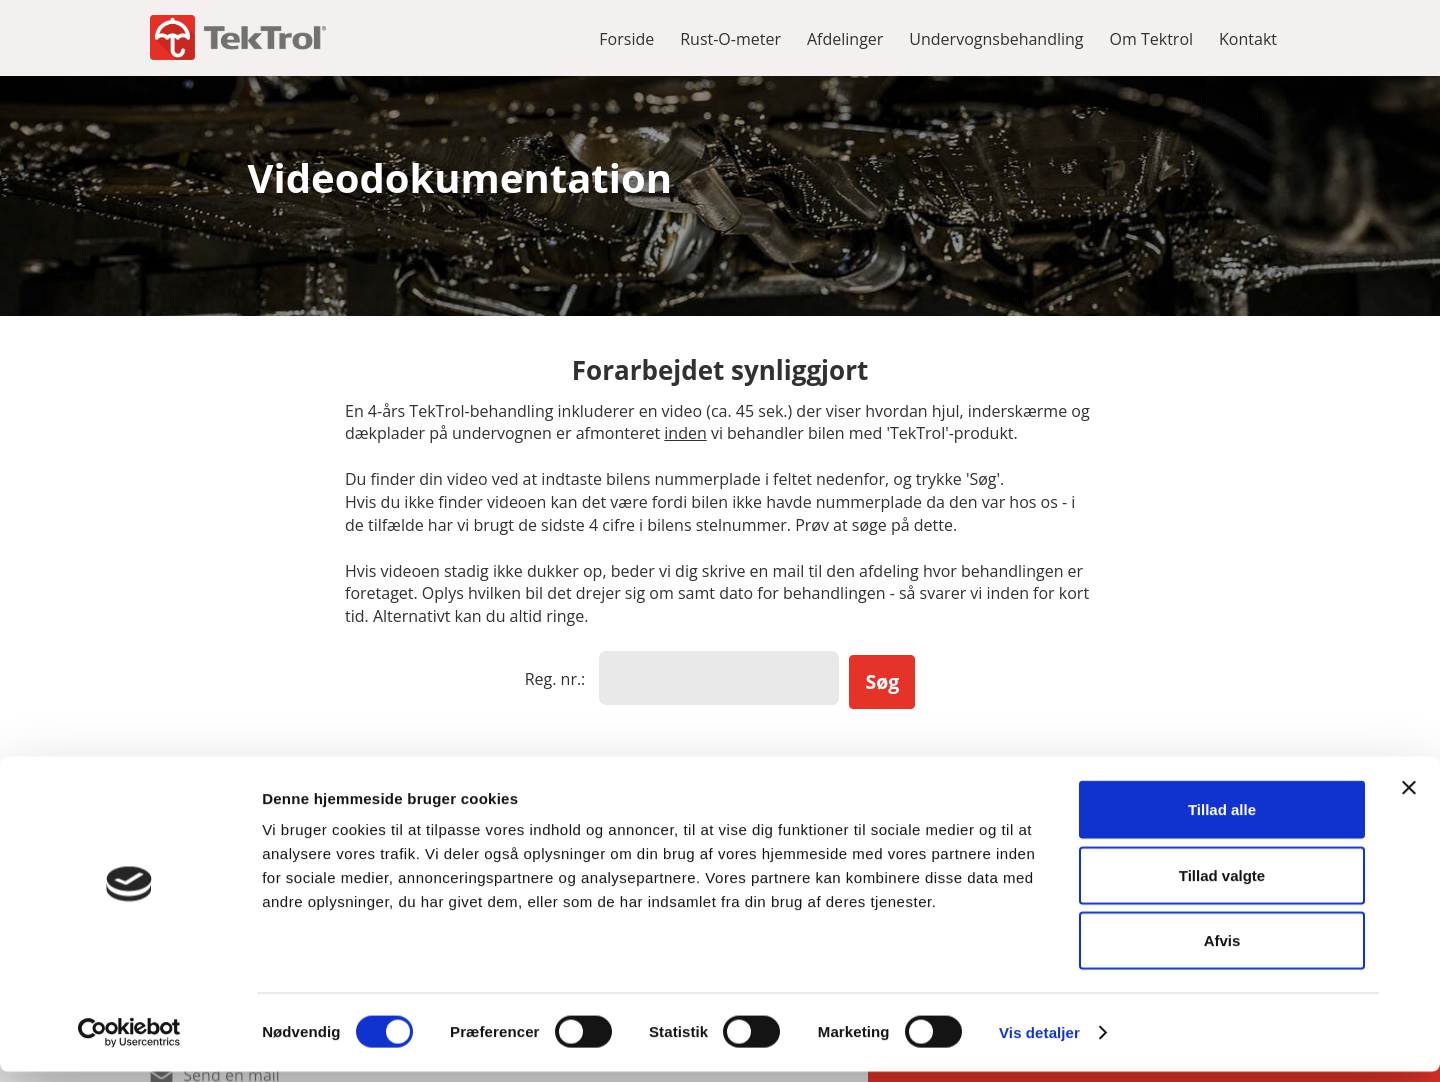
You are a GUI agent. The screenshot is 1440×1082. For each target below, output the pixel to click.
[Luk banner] (1409, 798)
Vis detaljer (1039, 1042)
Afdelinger (845, 39)
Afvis (1222, 950)
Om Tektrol (1152, 39)
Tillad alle (1222, 819)
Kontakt (1248, 39)
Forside (626, 39)
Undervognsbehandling (996, 39)
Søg (882, 678)
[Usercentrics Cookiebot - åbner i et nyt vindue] (129, 1043)
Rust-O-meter (730, 39)
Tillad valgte (1222, 885)
